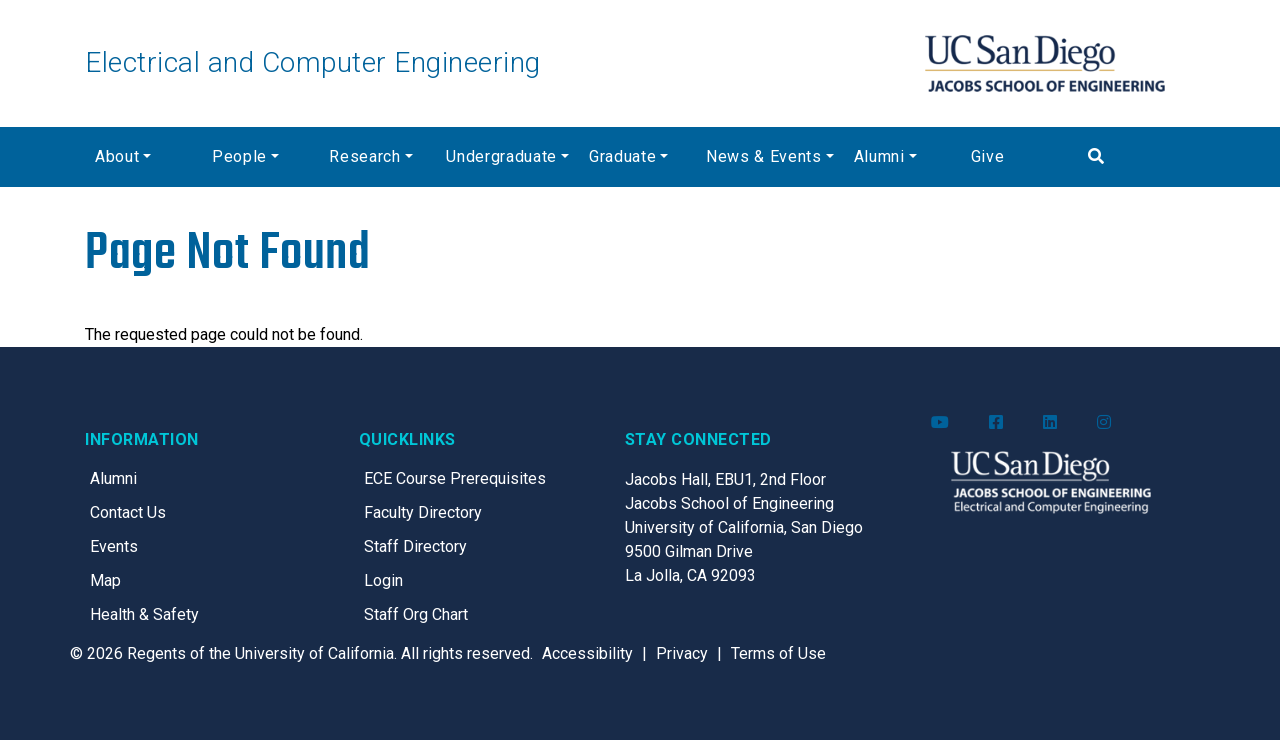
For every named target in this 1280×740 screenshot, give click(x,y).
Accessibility (587, 653)
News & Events (763, 156)
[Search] (1136, 157)
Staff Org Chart (416, 614)
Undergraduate (501, 156)
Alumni (879, 156)
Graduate (622, 156)
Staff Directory (415, 546)
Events (114, 546)
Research (364, 156)
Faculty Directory (423, 512)
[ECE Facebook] (996, 423)
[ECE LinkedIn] (1050, 423)
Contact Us (128, 512)
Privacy (682, 653)
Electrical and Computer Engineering (313, 62)
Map (105, 580)
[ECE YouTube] (940, 423)
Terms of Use (778, 653)
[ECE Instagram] (1104, 423)
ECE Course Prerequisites (455, 478)
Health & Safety (144, 614)
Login (383, 580)
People (239, 156)
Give (988, 156)
